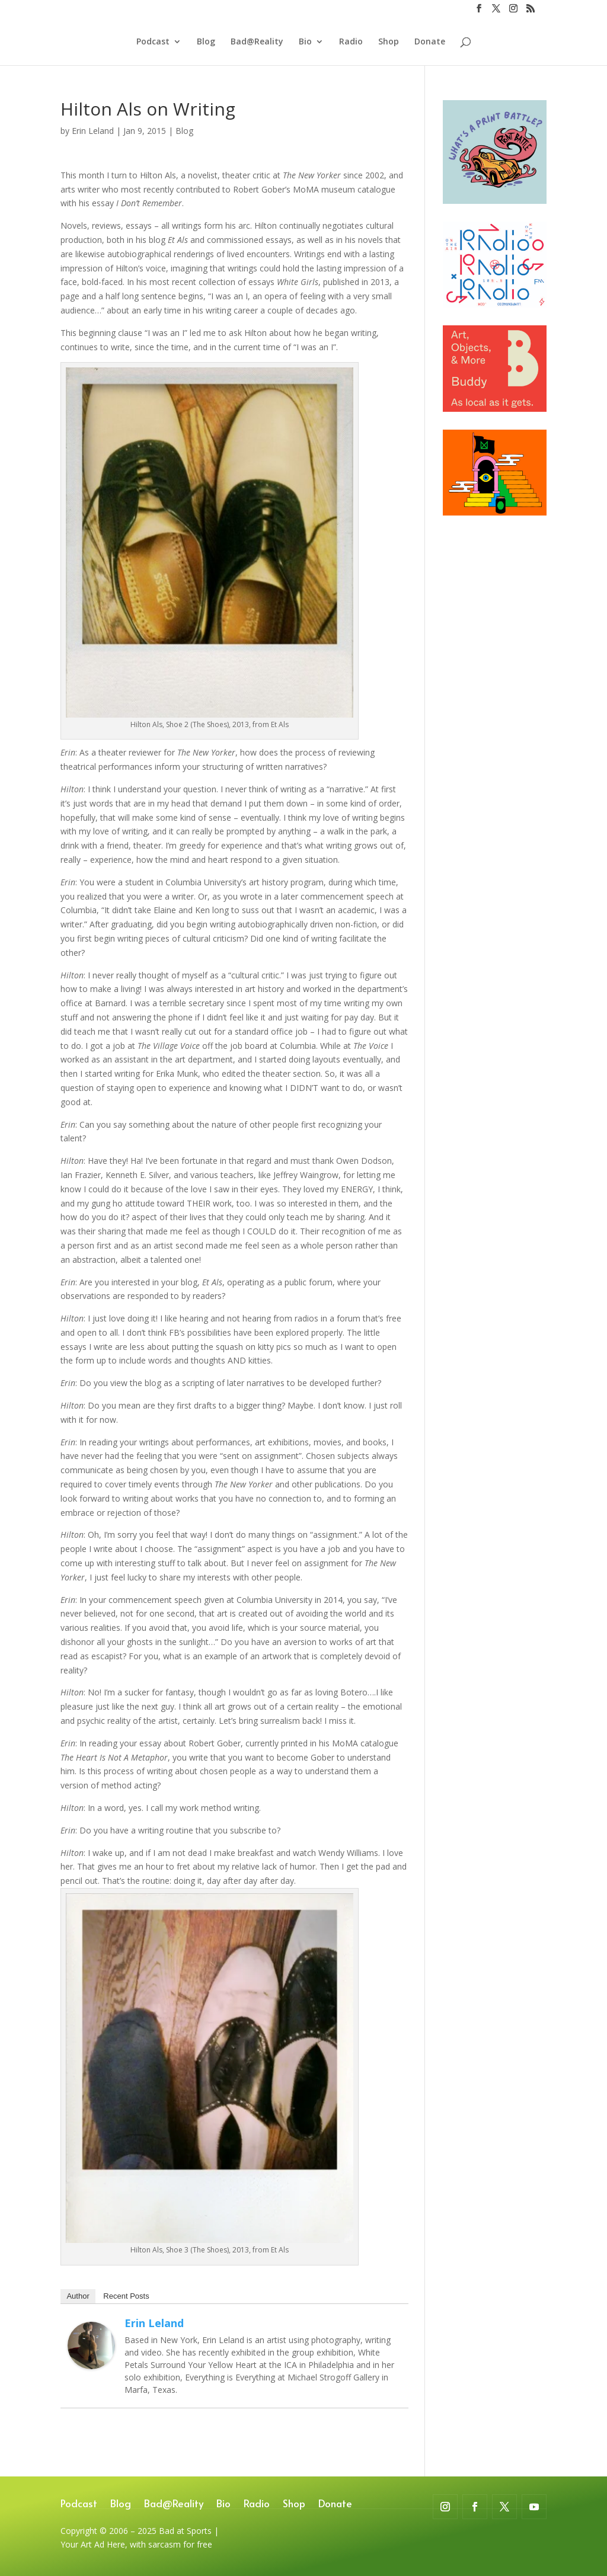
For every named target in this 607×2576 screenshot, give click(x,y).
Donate (429, 42)
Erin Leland (93, 130)
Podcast (153, 42)
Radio (351, 42)
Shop (388, 42)
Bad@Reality (257, 42)
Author (77, 2296)
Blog (206, 42)
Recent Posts (126, 2296)
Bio (305, 42)
